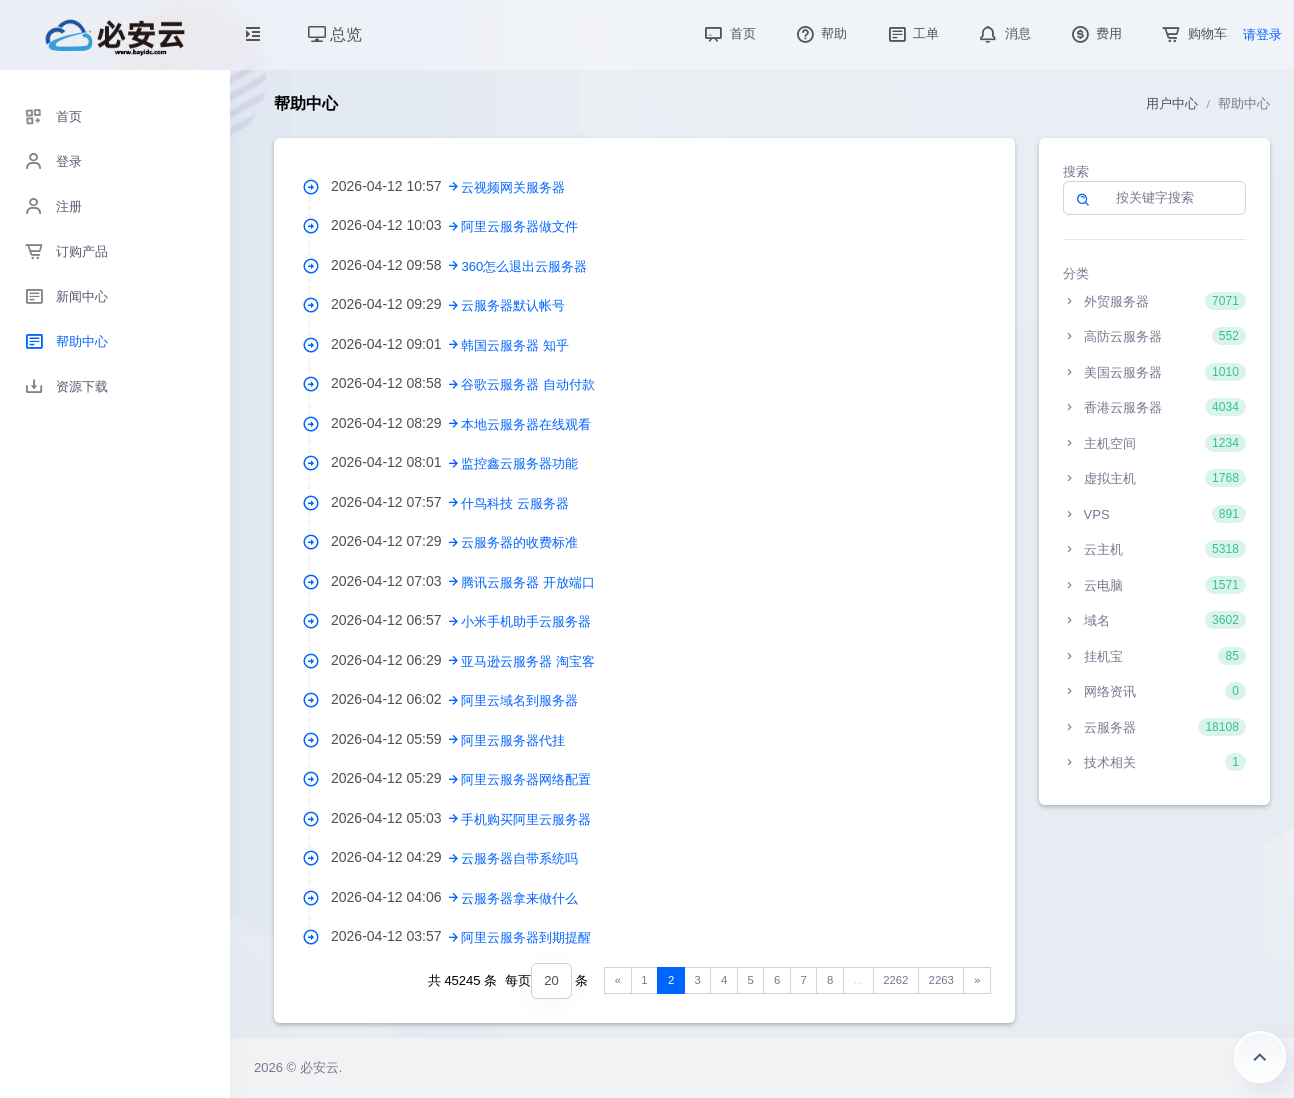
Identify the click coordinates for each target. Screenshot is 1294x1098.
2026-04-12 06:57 (396, 620)
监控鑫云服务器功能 (519, 463)
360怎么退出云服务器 (524, 266)
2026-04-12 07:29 (396, 541)
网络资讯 (1154, 691)
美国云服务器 (1154, 372)
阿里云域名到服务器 (519, 700)
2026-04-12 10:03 (396, 225)
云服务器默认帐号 (513, 305)
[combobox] (551, 981)
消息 (1003, 33)
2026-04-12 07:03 (396, 581)
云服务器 (1154, 727)
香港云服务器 (1154, 407)
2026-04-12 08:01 (396, 462)
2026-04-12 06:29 (396, 660)
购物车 (1192, 33)
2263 (941, 980)
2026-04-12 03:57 (396, 936)
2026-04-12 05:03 (396, 818)
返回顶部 (1260, 1057)
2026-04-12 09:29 (396, 304)
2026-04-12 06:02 (396, 699)
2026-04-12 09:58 (396, 265)
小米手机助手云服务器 (526, 621)
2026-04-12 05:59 (396, 739)
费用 (1095, 33)
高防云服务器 (1154, 336)
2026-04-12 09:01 (396, 344)
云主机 (1154, 549)
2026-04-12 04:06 (396, 897)
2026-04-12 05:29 (396, 778)
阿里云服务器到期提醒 (526, 937)
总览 (335, 34)
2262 (895, 980)
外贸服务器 (1154, 301)
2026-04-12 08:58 (396, 383)
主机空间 (1154, 443)
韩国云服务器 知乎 (515, 345)
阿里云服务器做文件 (519, 226)
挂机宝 (1154, 656)
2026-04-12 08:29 (396, 423)
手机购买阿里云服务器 (526, 819)
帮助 (820, 33)
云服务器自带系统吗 (519, 858)
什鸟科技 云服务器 (515, 503)
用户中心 (1172, 103)
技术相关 (1154, 762)
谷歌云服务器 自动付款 (528, 384)
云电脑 (1154, 585)
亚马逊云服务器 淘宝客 (528, 661)
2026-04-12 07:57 (396, 502)
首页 (728, 33)
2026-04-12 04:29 (396, 857)
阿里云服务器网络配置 (526, 779)
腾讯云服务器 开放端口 (528, 582)
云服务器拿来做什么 (519, 898)
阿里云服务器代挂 (513, 740)
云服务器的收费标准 (519, 542)
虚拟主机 (1154, 478)
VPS (1154, 514)
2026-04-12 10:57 (396, 186)
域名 (1154, 620)
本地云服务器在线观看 (526, 424)
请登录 (1262, 34)
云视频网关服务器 (513, 187)
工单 (912, 33)
